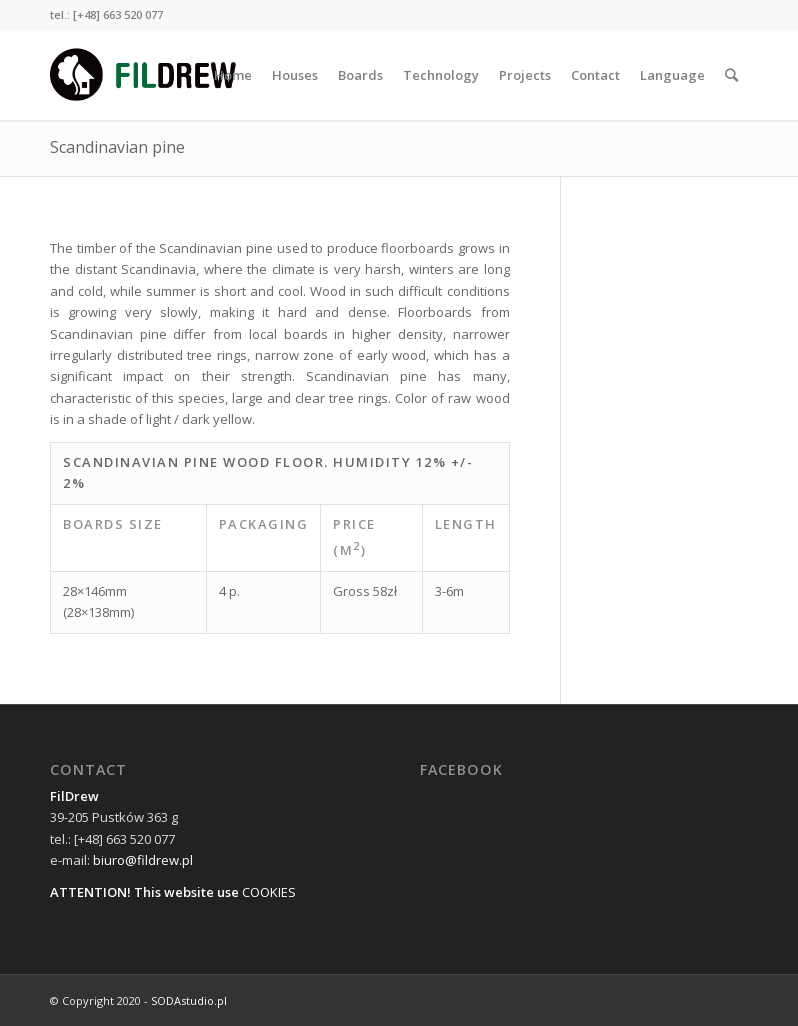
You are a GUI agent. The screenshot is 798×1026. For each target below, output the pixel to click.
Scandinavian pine (117, 147)
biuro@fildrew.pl (143, 860)
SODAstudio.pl (189, 1000)
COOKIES (269, 892)
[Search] (731, 75)
